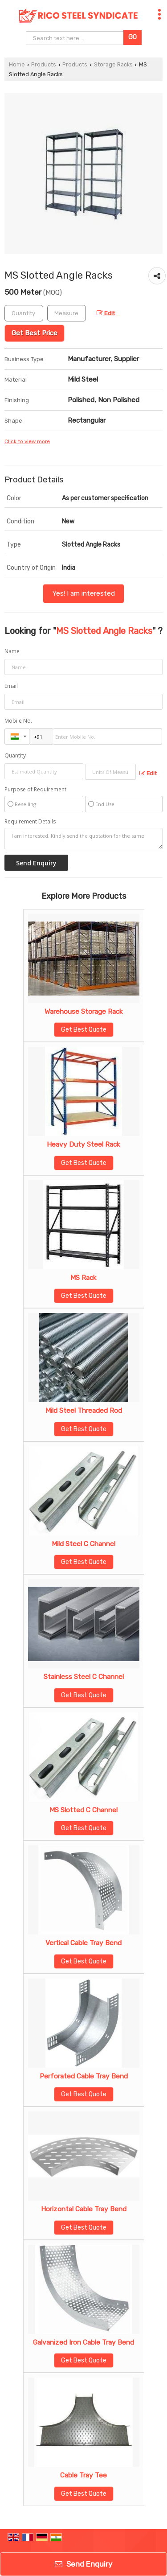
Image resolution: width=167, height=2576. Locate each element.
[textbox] (66, 313)
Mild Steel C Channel (83, 1544)
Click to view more (27, 441)
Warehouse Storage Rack (84, 1012)
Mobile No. (18, 720)
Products (43, 64)
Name (12, 651)
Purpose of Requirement (35, 789)
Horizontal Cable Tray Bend (83, 2209)
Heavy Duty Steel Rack (83, 1144)
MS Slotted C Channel (83, 1810)
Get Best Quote (83, 1029)
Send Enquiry (83, 2564)
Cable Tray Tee (83, 2475)
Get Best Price (34, 333)
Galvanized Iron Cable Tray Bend (83, 2342)
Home (17, 64)
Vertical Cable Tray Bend (83, 1943)
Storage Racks (113, 64)
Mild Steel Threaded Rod (83, 1411)
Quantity (15, 755)
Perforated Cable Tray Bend (84, 2076)
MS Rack (83, 1278)
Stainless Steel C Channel (84, 1677)
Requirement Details (30, 822)
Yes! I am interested (83, 593)
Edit (106, 313)
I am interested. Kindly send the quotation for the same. (83, 838)
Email (11, 686)
